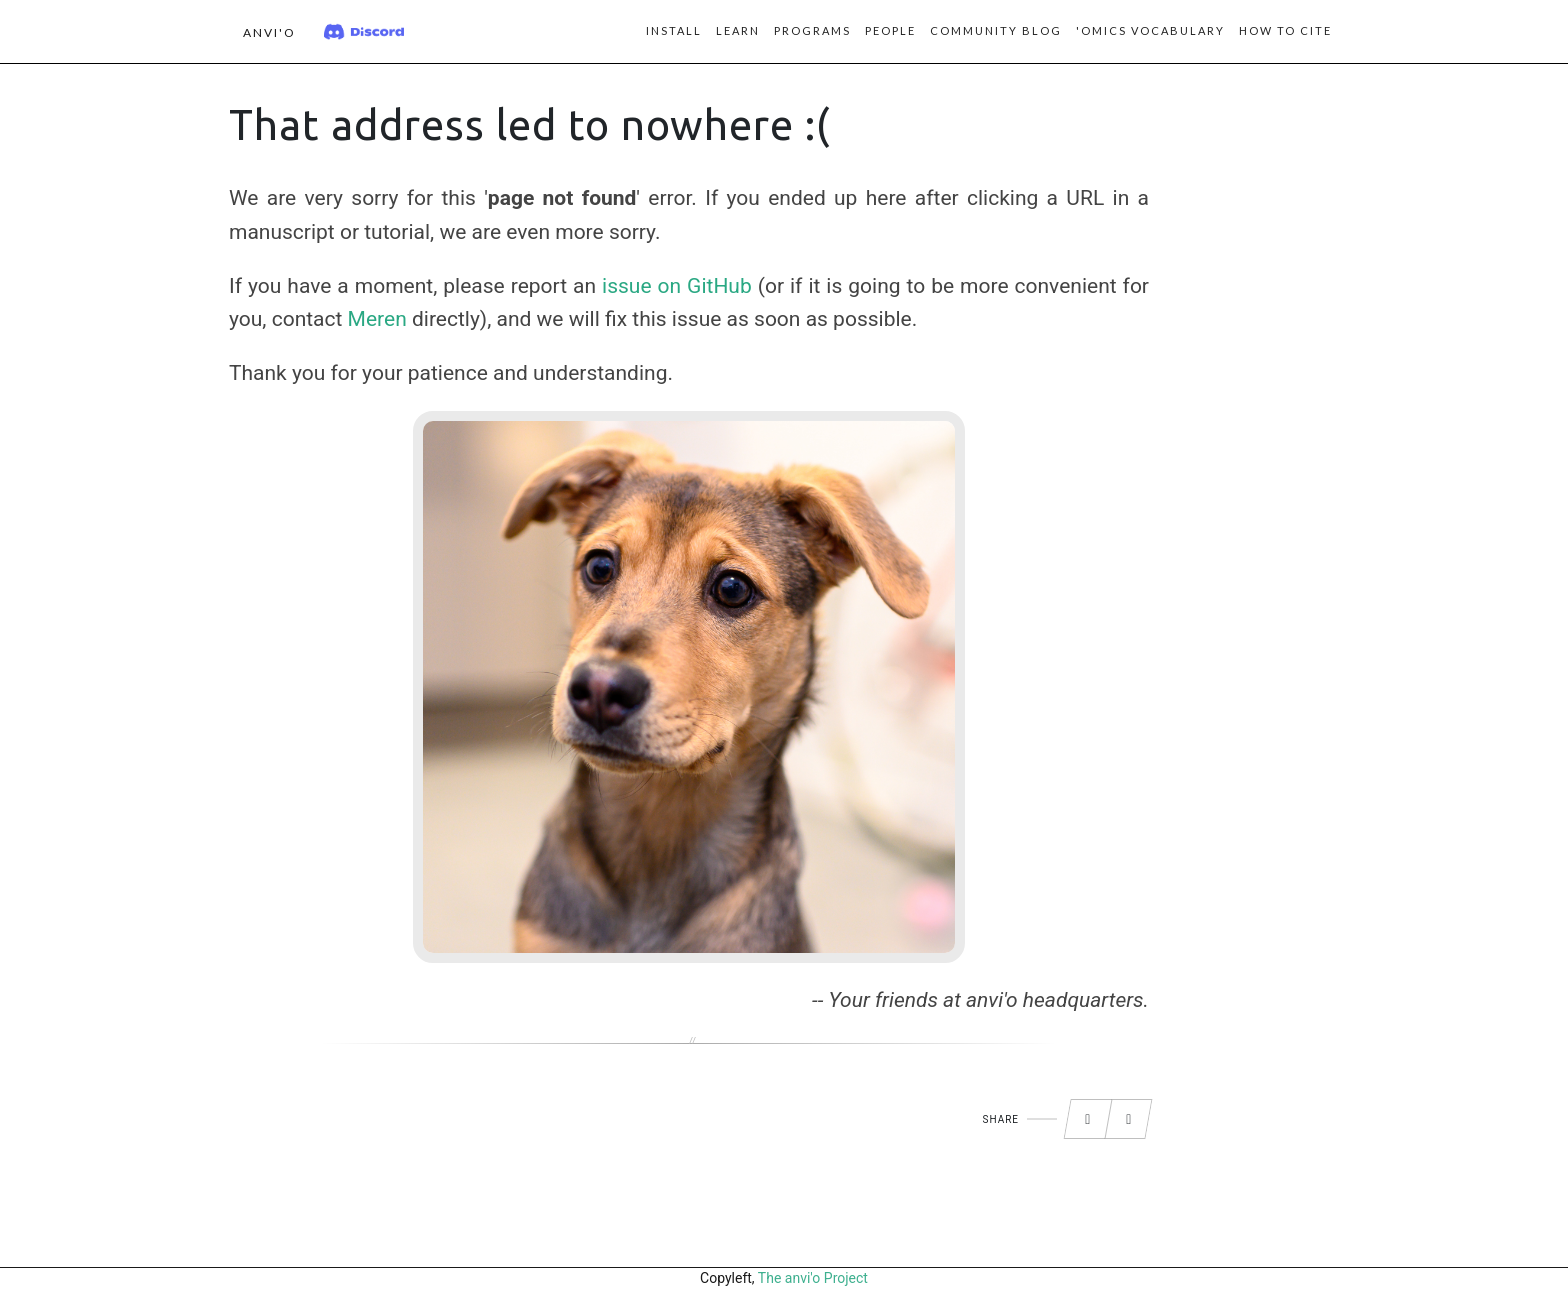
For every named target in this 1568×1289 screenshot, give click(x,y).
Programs (812, 30)
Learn (738, 30)
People (890, 30)
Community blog (996, 30)
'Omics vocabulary (1150, 30)
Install (674, 30)
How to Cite (1285, 30)
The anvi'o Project (813, 1278)
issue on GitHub (677, 286)
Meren (377, 319)
